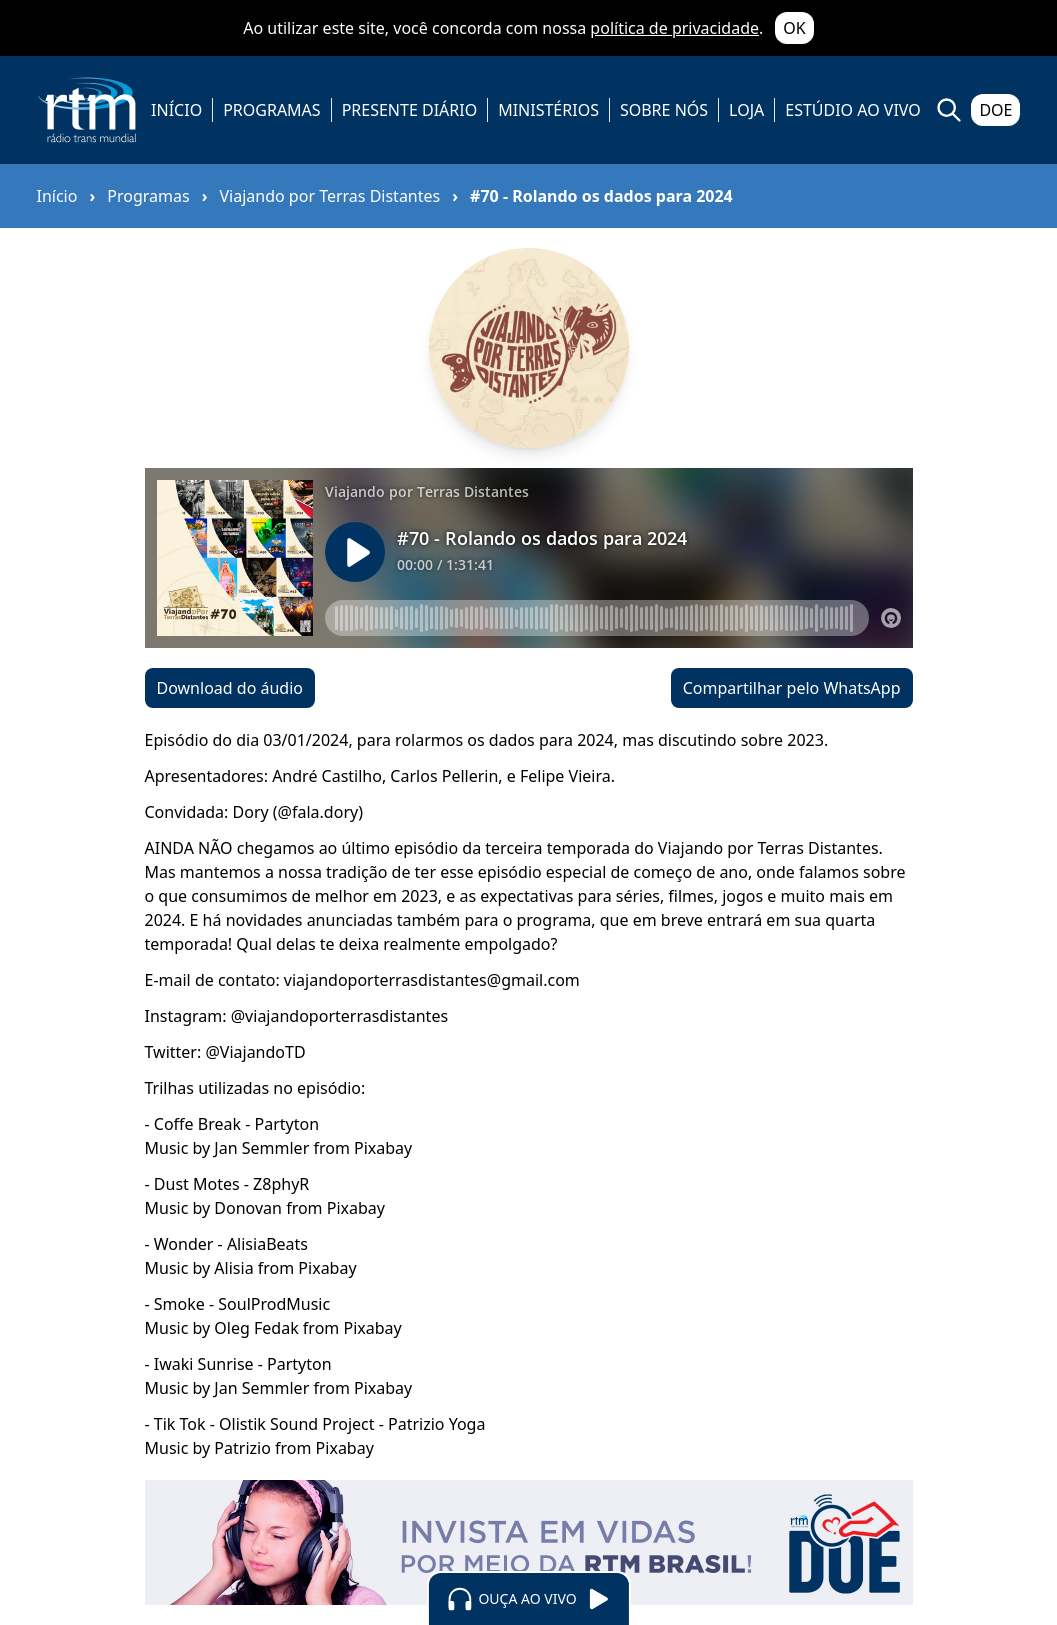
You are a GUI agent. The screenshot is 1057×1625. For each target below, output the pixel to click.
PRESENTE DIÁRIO (410, 110)
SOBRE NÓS (664, 110)
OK (794, 28)
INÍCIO (176, 110)
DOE (995, 110)
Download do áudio (230, 688)
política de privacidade (674, 28)
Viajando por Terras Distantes (329, 196)
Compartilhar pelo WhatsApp (792, 688)
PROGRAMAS (271, 110)
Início (57, 196)
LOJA (746, 110)
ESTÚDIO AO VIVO (853, 110)
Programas (148, 196)
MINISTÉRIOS (548, 110)
